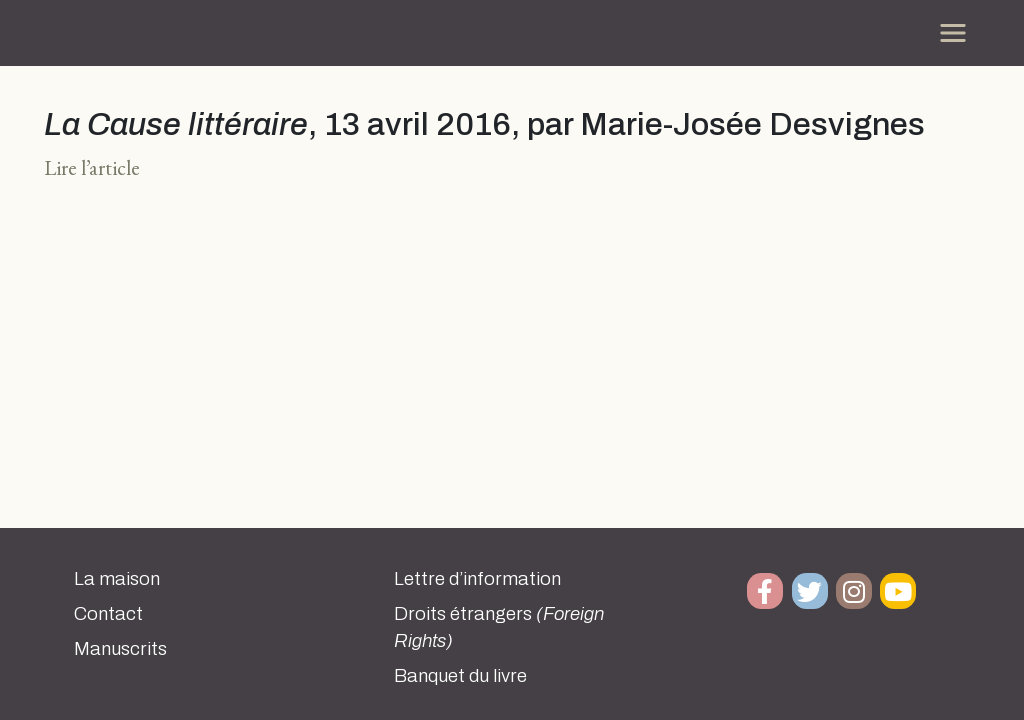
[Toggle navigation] (953, 33)
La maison (117, 579)
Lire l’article (92, 167)
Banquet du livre (460, 676)
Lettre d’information (477, 579)
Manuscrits (120, 649)
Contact (108, 614)
